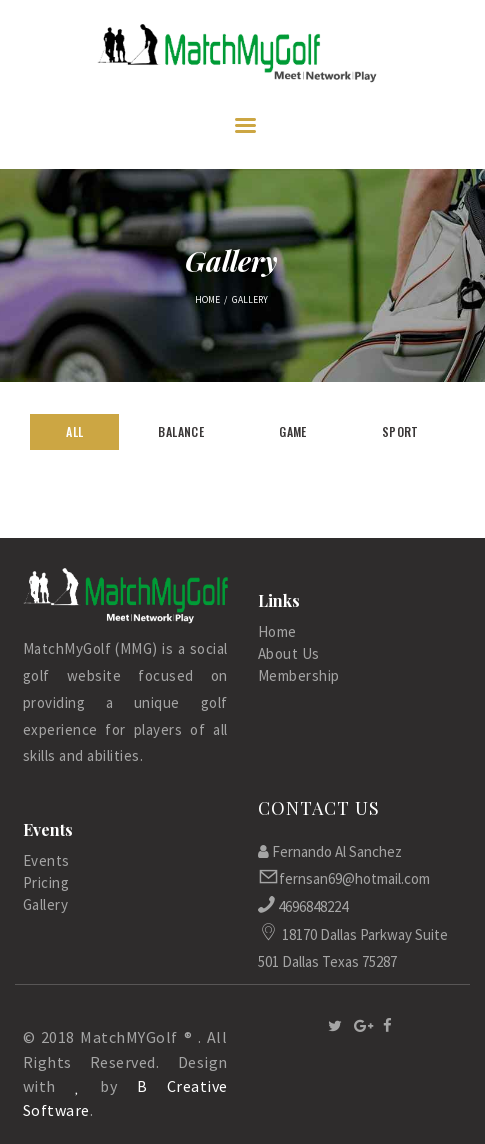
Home (207, 300)
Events (46, 860)
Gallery (46, 904)
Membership (299, 675)
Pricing (46, 882)
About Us (289, 653)
